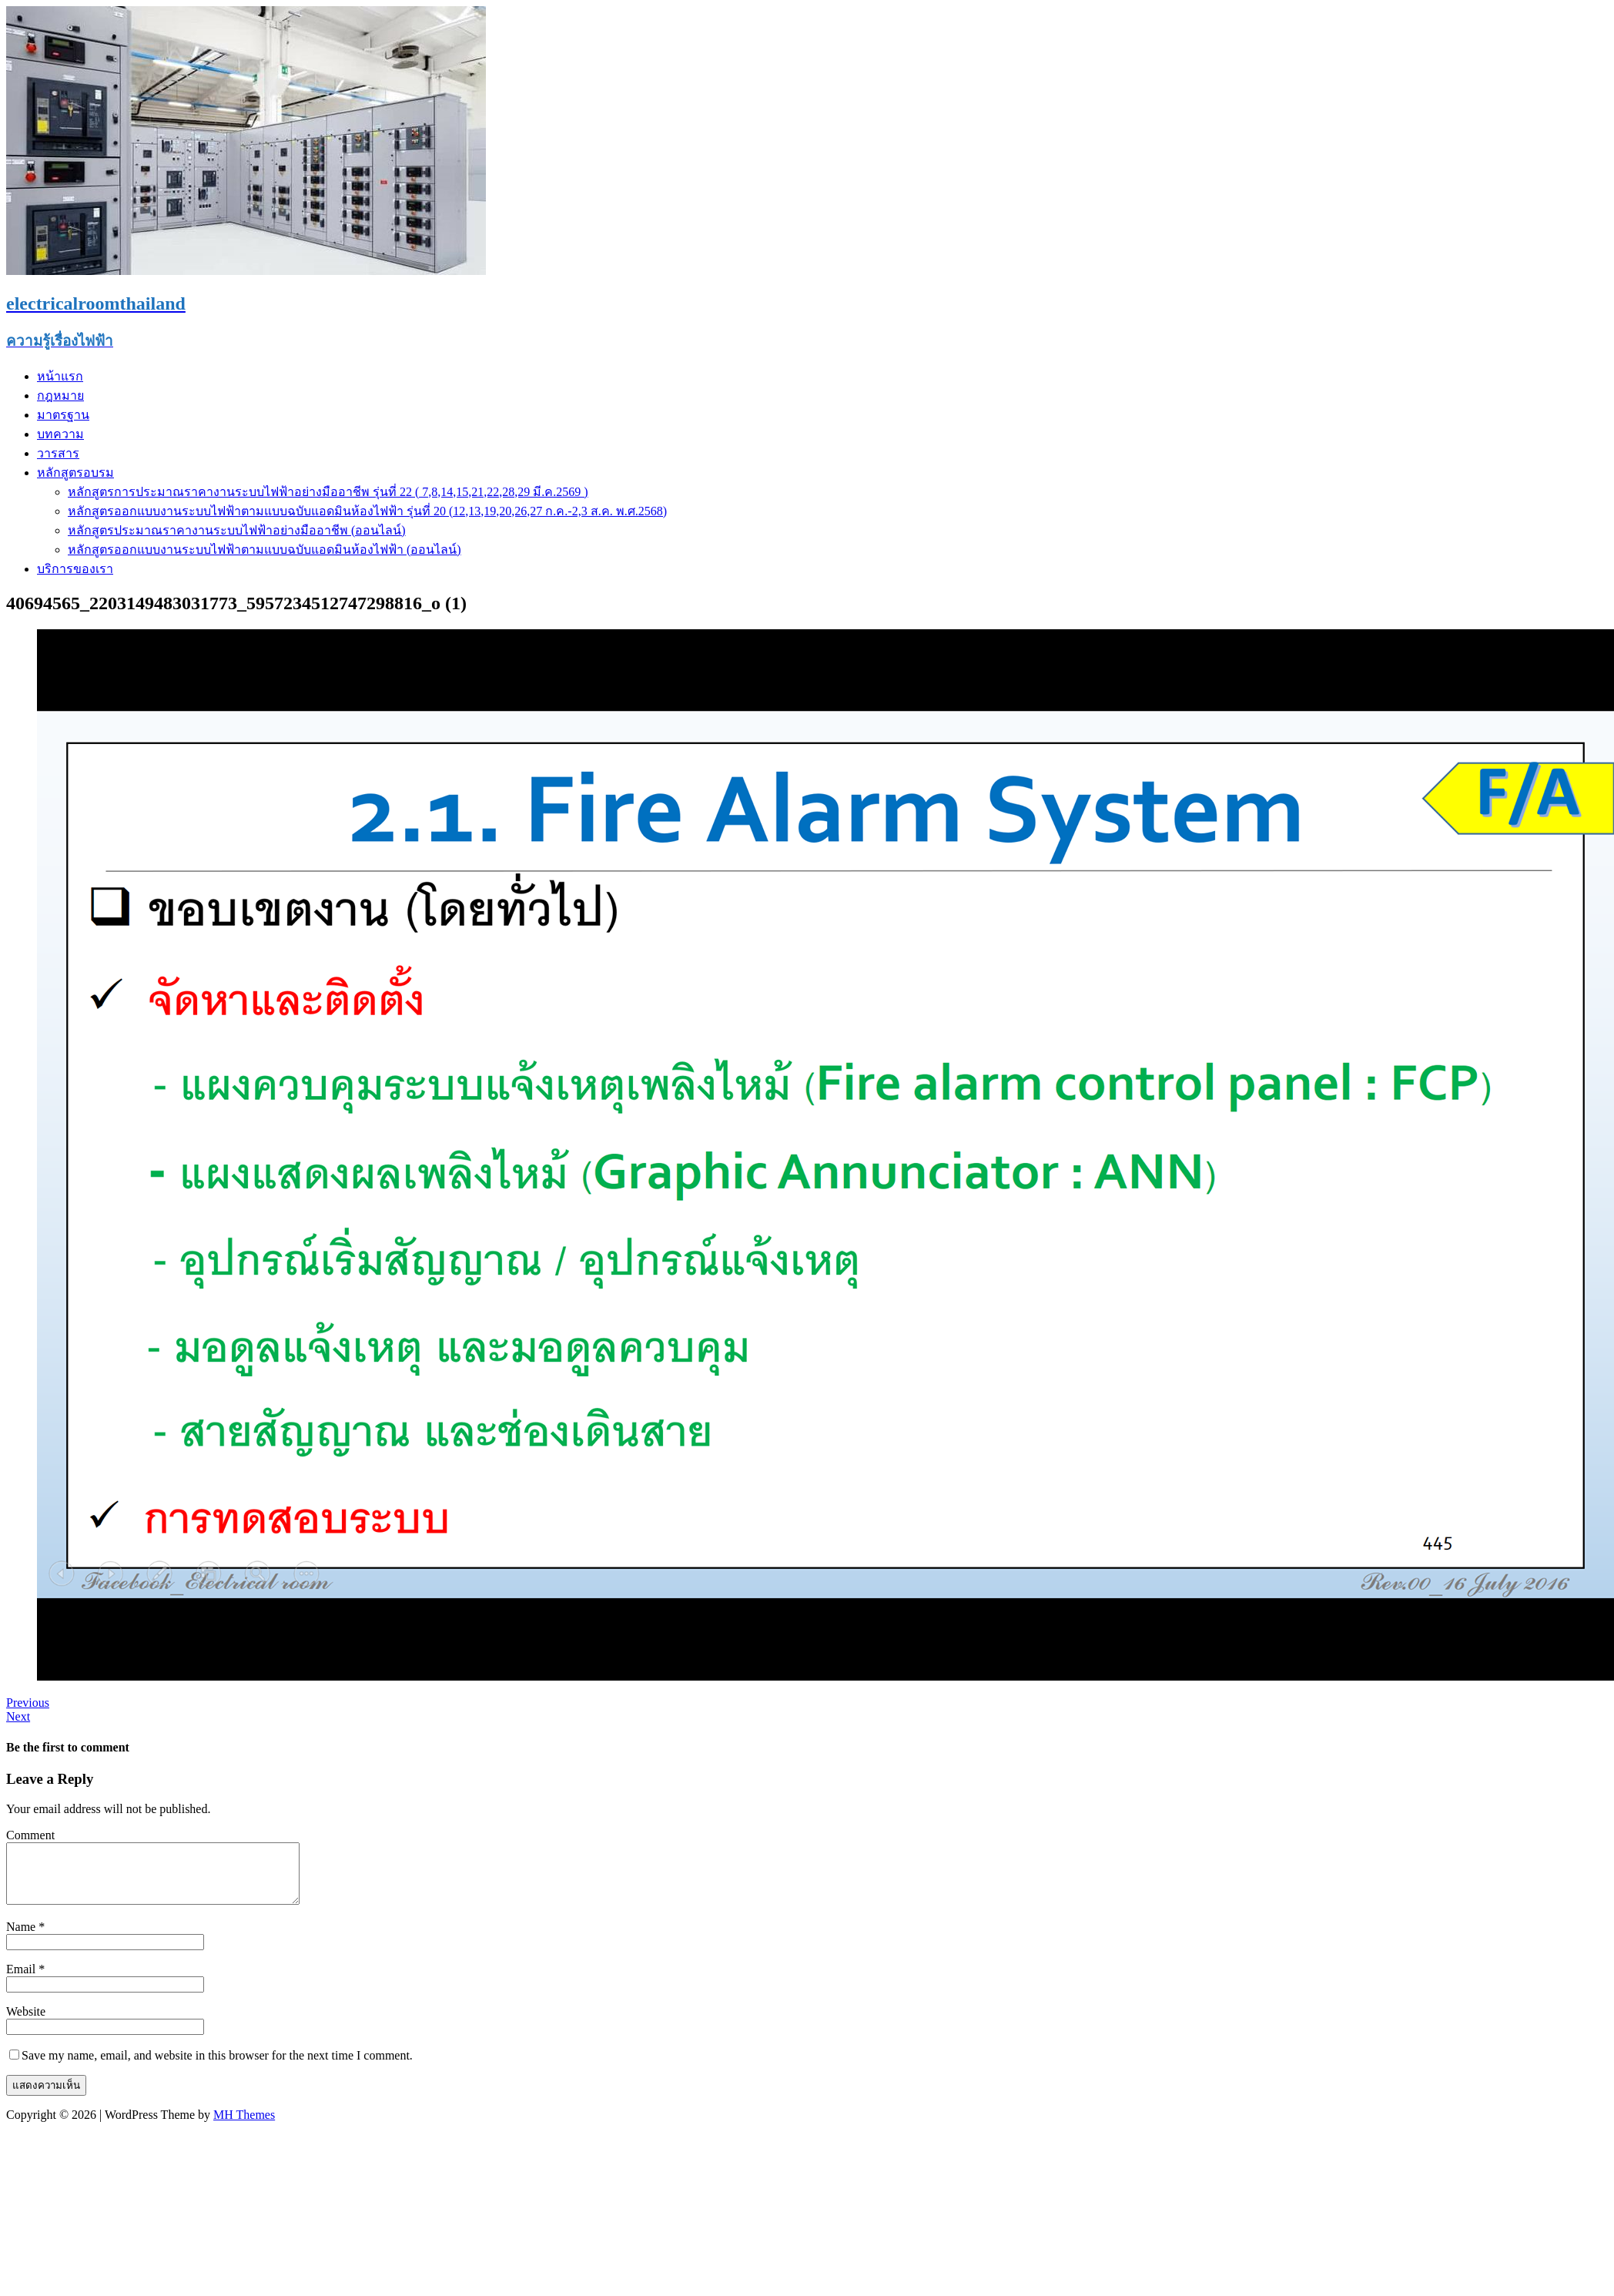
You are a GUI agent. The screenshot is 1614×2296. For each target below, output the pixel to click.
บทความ (60, 434)
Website (25, 2023)
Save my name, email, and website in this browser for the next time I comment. (217, 2066)
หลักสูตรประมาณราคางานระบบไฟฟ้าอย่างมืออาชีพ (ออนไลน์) (237, 530)
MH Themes (244, 2126)
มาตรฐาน (63, 414)
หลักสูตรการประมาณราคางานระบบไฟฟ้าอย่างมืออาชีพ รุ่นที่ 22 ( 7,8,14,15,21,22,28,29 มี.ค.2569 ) (328, 491)
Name (22, 1938)
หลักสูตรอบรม (75, 472)
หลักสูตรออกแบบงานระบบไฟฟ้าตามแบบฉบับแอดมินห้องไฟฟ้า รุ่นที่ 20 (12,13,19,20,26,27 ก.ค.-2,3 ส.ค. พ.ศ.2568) (367, 511)
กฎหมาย (60, 395)
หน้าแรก (60, 376)
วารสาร (58, 453)
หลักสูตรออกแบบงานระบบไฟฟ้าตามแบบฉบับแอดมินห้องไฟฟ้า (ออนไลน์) (264, 549)
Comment (30, 1835)
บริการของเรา (75, 568)
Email (22, 1980)
